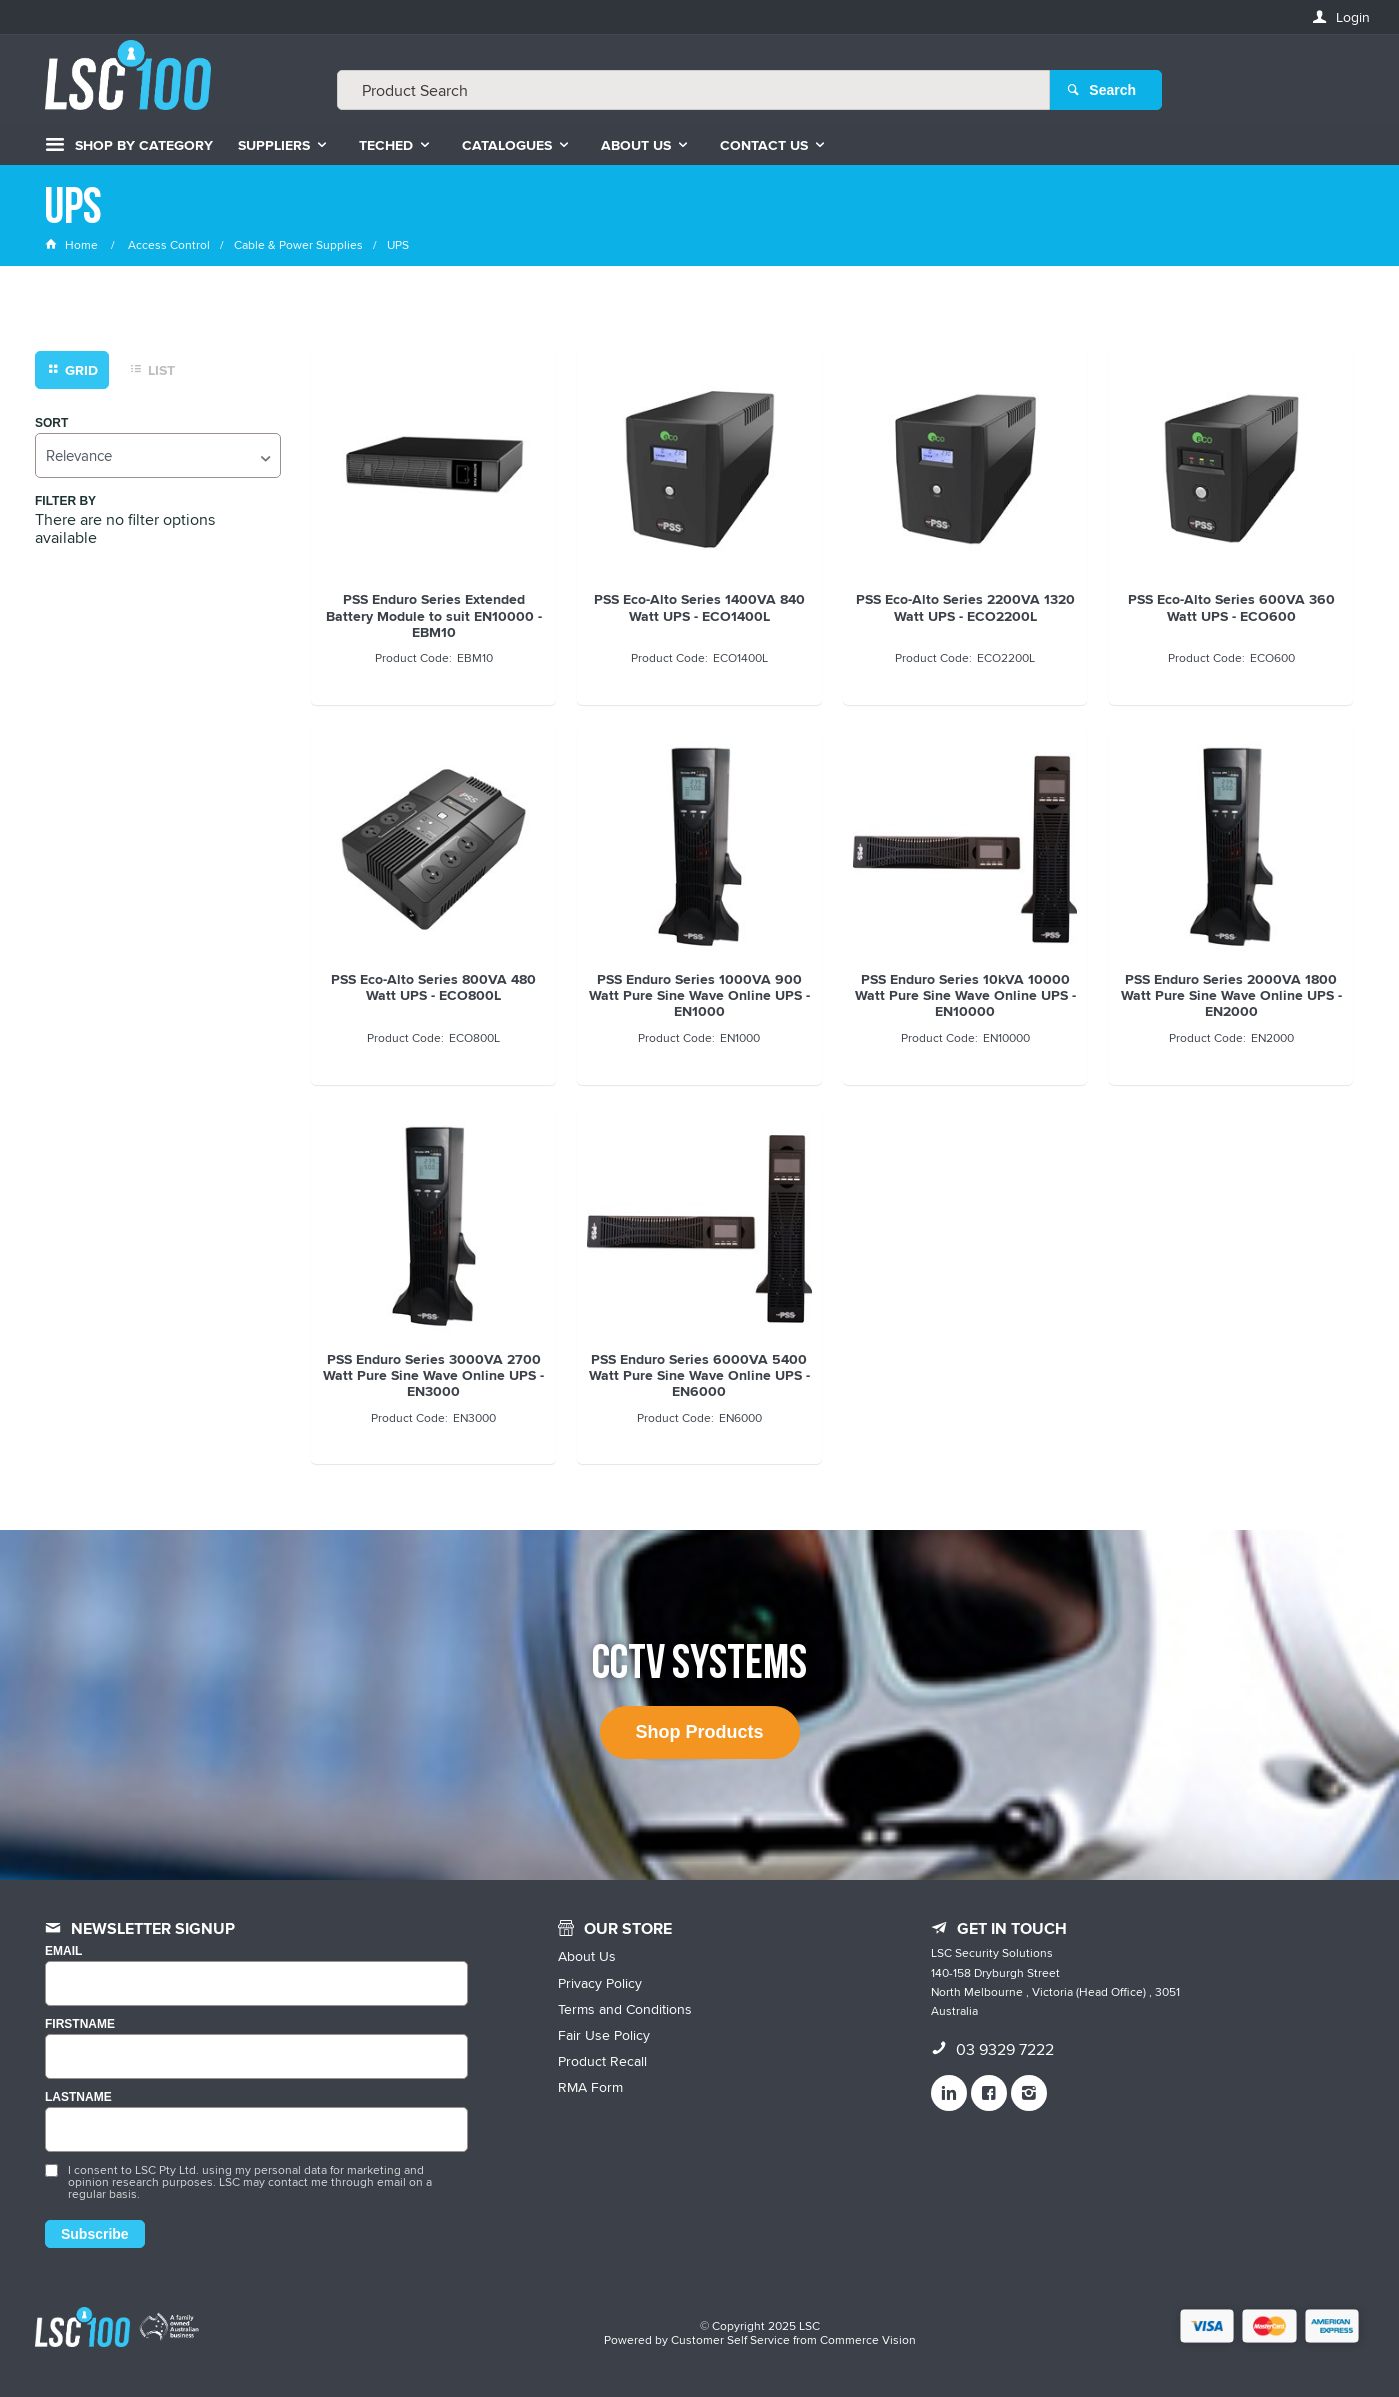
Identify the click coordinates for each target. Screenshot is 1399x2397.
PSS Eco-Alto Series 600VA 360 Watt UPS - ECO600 (1231, 607)
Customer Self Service (730, 2339)
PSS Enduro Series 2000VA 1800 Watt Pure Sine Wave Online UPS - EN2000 (1231, 995)
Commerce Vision (868, 2339)
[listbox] (158, 455)
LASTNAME (78, 2097)
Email (63, 1951)
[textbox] (693, 90)
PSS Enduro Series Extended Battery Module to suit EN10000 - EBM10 (434, 615)
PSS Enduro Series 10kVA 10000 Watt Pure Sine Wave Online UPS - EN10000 (965, 995)
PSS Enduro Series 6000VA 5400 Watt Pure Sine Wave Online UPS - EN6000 (699, 1375)
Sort (51, 423)
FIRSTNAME (80, 2024)
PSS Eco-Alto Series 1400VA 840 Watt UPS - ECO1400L (699, 607)
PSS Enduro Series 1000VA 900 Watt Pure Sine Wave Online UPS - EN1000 (699, 995)
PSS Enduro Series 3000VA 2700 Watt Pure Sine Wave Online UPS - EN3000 (433, 1375)
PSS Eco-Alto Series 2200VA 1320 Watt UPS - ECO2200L (965, 607)
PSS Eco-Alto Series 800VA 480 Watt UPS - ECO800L (433, 987)
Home (73, 244)
